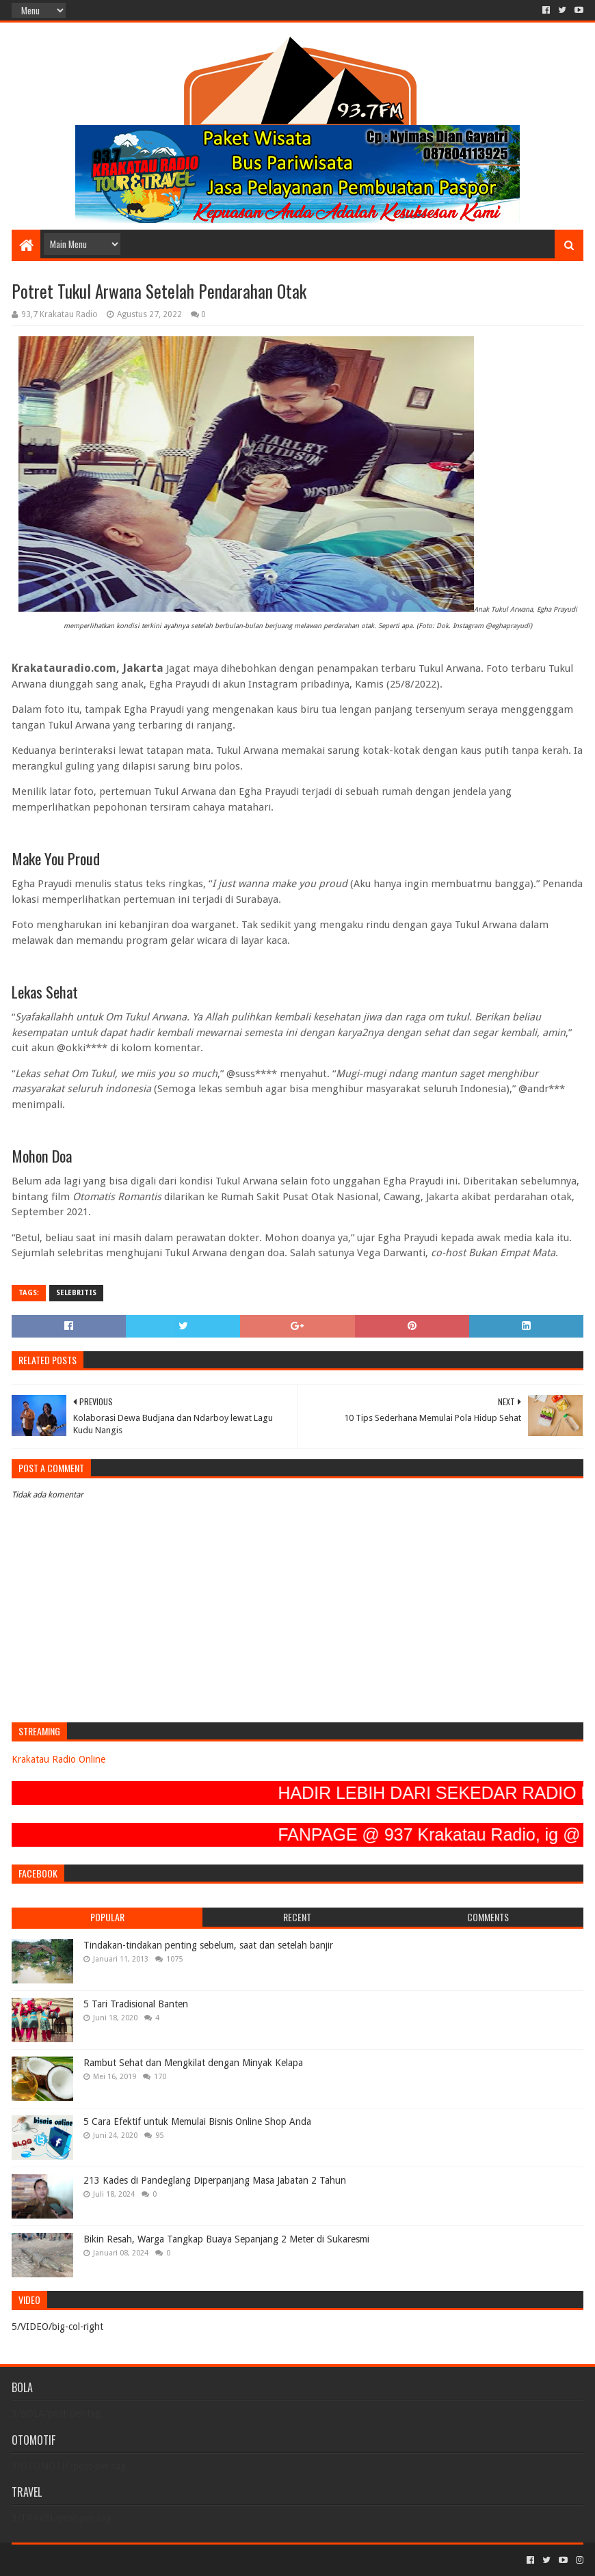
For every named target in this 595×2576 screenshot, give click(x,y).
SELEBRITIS (76, 1293)
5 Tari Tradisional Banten (135, 2003)
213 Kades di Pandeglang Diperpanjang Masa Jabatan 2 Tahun (214, 2180)
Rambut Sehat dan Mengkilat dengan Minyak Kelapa (193, 2062)
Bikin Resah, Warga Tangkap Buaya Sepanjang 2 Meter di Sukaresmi (226, 2239)
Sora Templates (87, 2560)
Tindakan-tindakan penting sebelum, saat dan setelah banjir (208, 1945)
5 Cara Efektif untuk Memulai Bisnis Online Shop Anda (197, 2121)
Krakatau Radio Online (58, 1759)
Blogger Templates (166, 2560)
